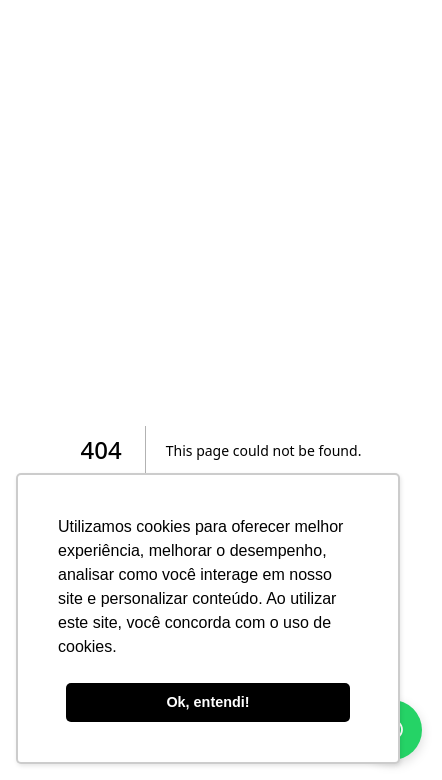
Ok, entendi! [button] (207, 702)
